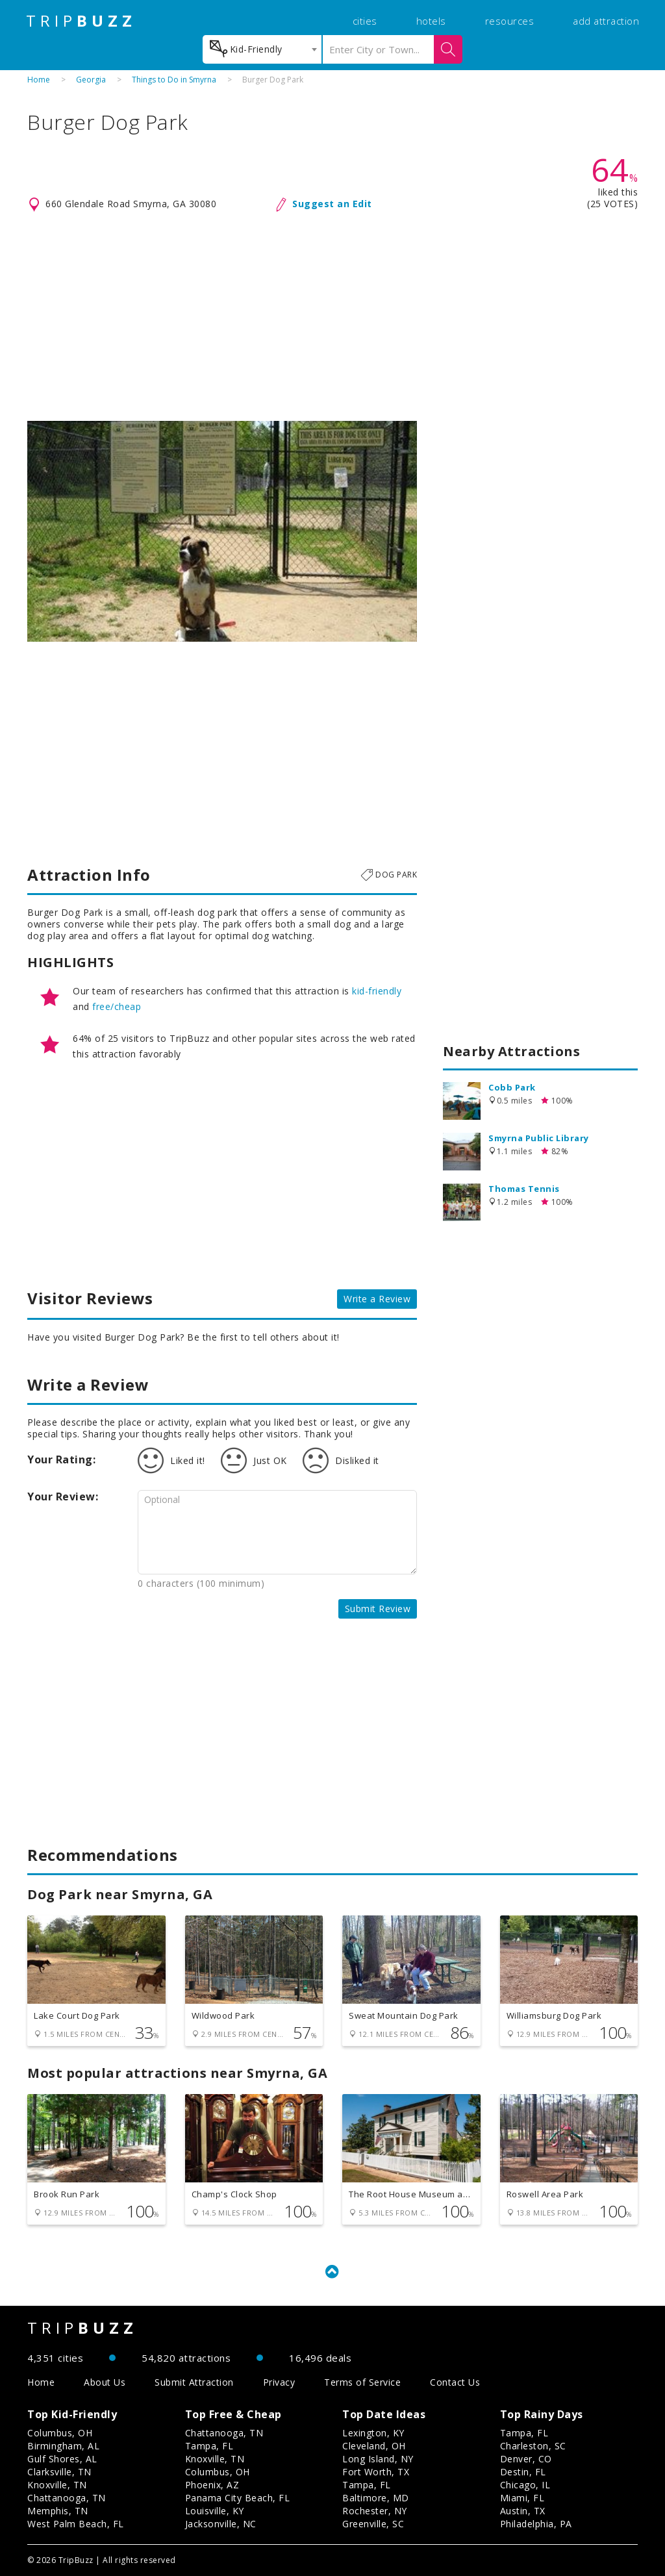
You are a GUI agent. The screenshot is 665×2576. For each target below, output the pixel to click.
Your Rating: (61, 1459)
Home (38, 79)
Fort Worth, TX (375, 2472)
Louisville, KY (214, 2511)
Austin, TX (523, 2511)
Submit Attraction (194, 2382)
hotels (431, 20)
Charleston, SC (533, 2446)
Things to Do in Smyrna (174, 79)
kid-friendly (376, 991)
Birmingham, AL (63, 2446)
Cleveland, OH (374, 2446)
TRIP (81, 21)
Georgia (91, 79)
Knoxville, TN (57, 2485)
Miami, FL (522, 2498)
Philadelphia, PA (536, 2524)
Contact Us (455, 2382)
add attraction (606, 20)
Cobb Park (512, 1087)
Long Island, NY (378, 2459)
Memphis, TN (57, 2511)
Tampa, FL (209, 2446)
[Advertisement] (332, 317)
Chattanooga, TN (66, 2498)
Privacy (279, 2382)
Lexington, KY (373, 2433)
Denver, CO (526, 2459)
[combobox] (262, 49)
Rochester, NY (374, 2511)
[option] (222, 531)
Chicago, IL (525, 2485)
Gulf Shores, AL (62, 2459)
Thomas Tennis (524, 1188)
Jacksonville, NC (221, 2524)
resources (509, 20)
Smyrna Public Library (538, 1138)
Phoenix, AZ (212, 2485)
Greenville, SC (373, 2524)
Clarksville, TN (59, 2472)
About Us (104, 2382)
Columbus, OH (59, 2433)
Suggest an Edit (332, 203)
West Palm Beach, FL (75, 2524)
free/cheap (116, 1006)
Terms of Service (362, 2382)
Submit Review (378, 1608)
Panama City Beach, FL (237, 2498)
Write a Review (377, 1299)
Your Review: (62, 1496)
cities (365, 20)
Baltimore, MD (375, 2498)
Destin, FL (523, 2472)
